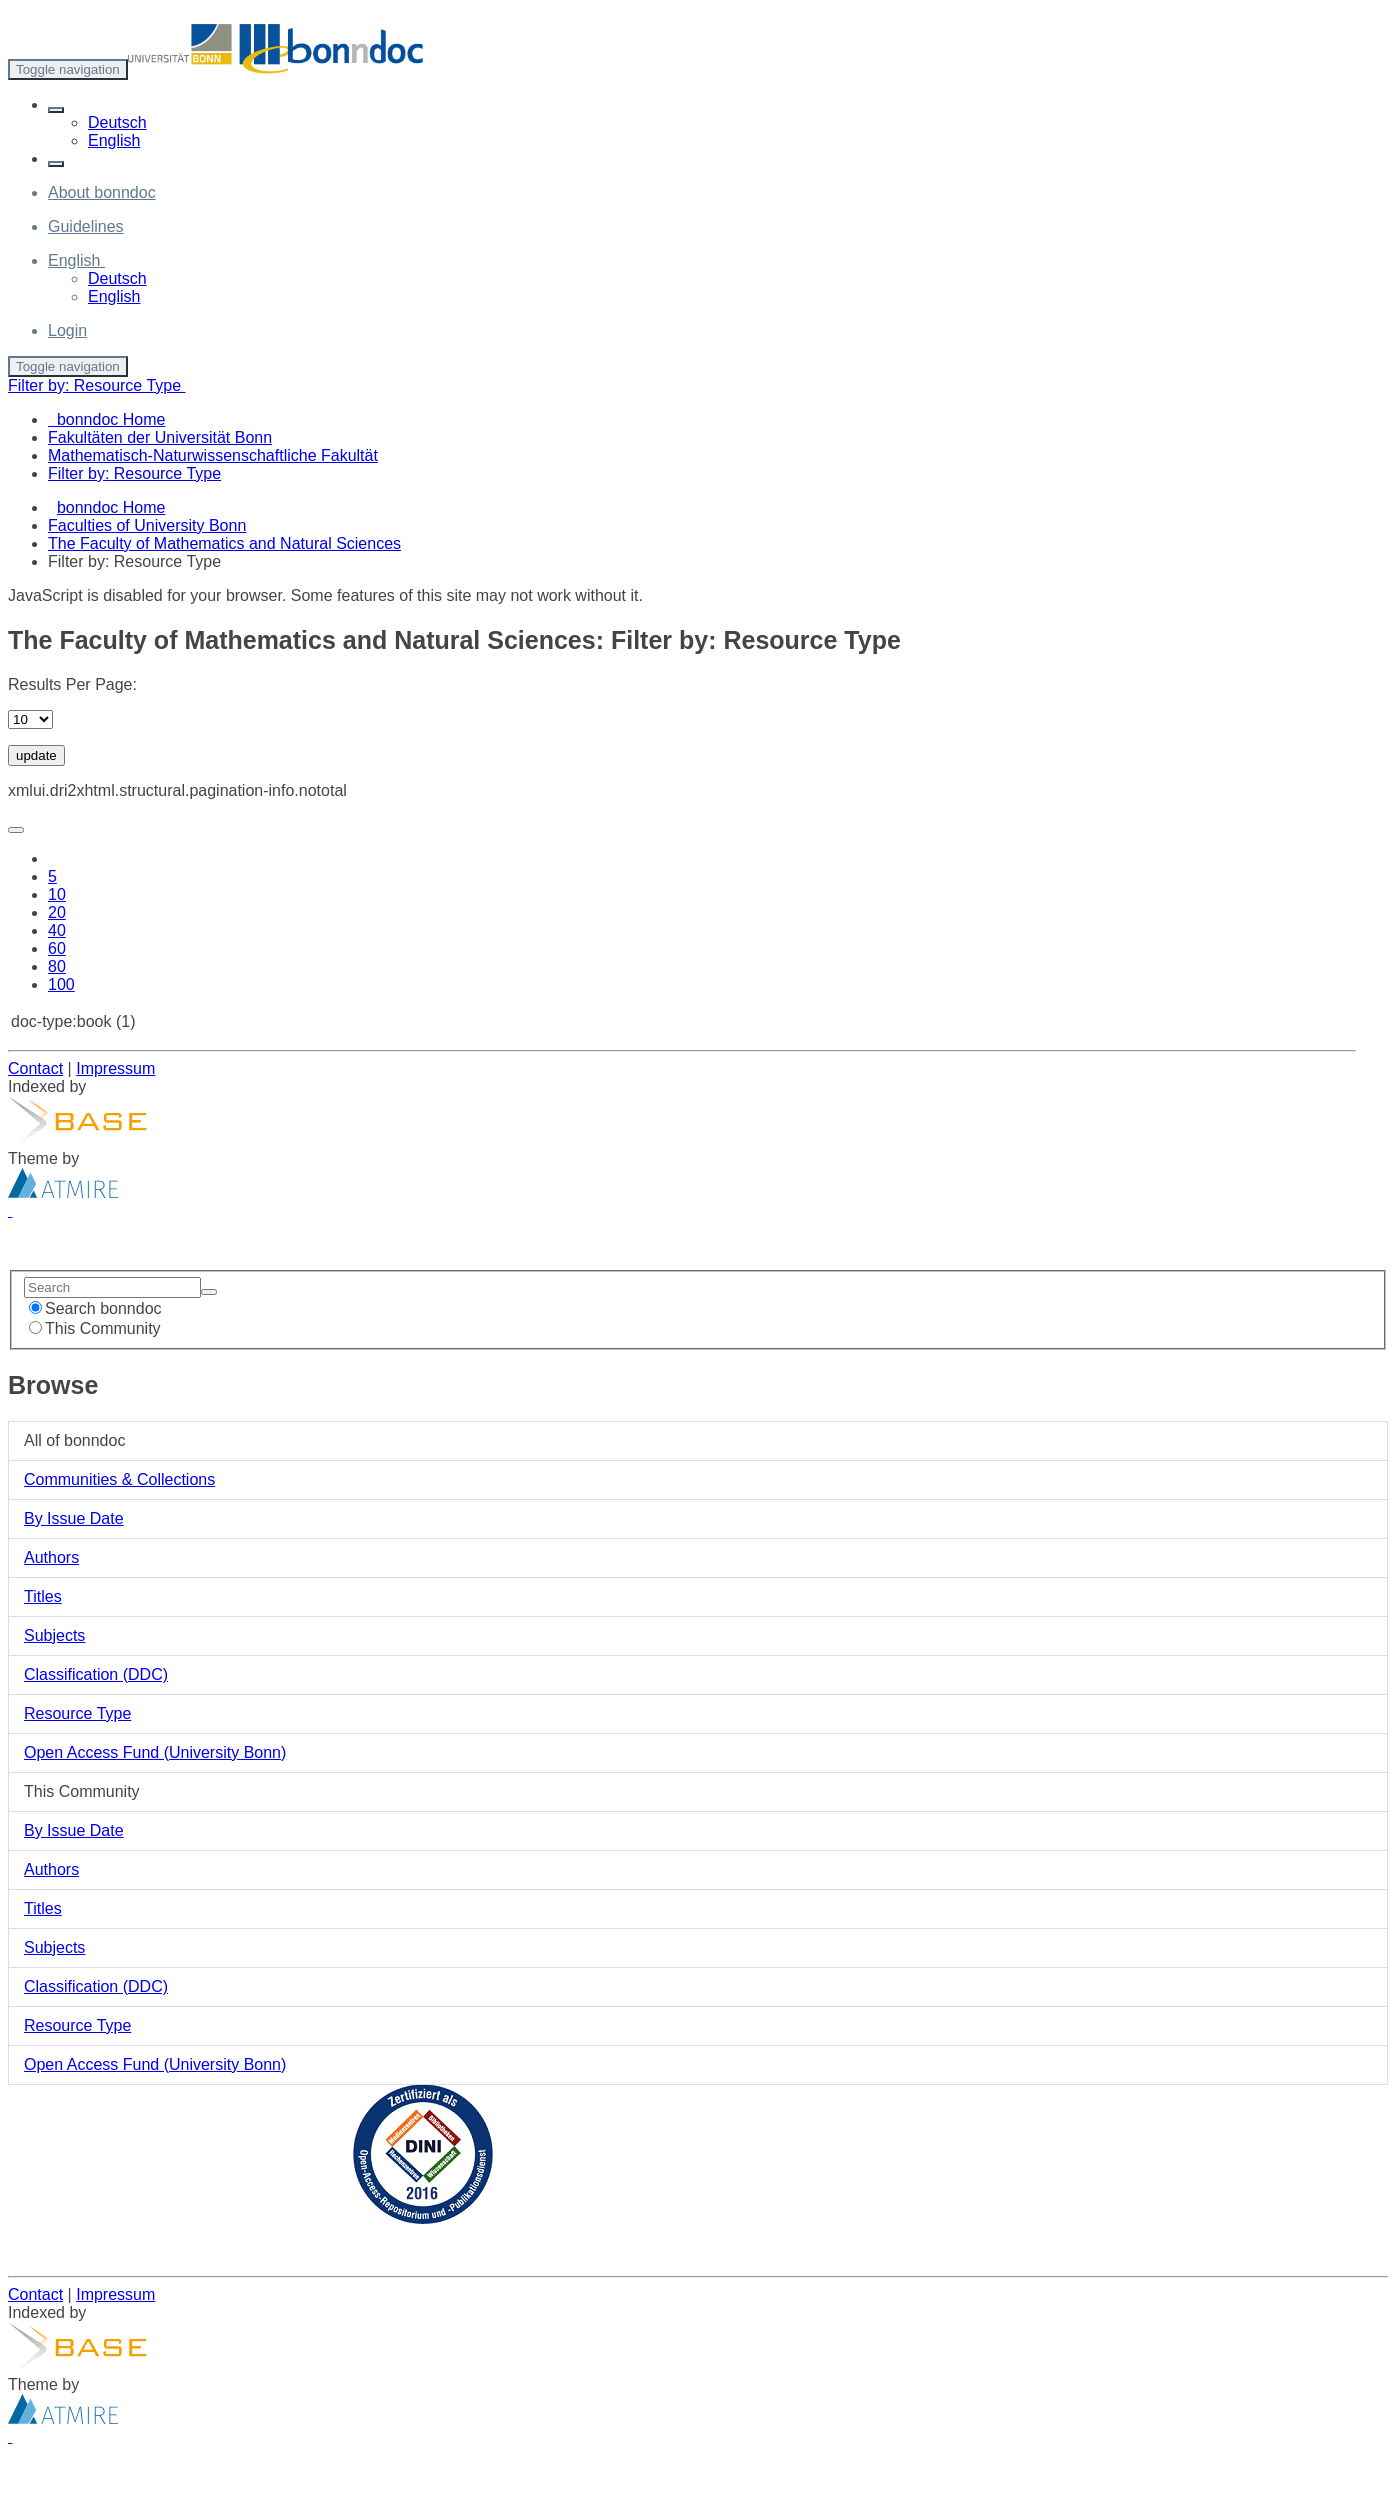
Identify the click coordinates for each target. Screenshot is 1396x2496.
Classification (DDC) (96, 1674)
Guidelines (86, 226)
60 (57, 948)
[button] (56, 110)
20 (57, 912)
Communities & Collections (119, 1479)
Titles (43, 1596)
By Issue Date (74, 1518)
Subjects (54, 1635)
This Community (95, 1328)
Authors (51, 1557)
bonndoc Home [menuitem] (106, 419)
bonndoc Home (111, 507)
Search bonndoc (95, 1308)
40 (57, 930)
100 (61, 984)
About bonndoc (102, 192)
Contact (35, 1068)
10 (57, 894)
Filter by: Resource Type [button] (97, 385)
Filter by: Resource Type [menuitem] (134, 473)
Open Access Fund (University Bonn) (155, 1752)
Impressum (115, 1068)
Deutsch (117, 122)
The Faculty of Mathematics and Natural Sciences (224, 543)
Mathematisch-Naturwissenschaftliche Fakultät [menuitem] (213, 455)
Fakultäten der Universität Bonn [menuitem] (160, 437)
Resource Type (77, 1713)
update (36, 755)
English (114, 140)
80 (57, 966)
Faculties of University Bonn (147, 525)
